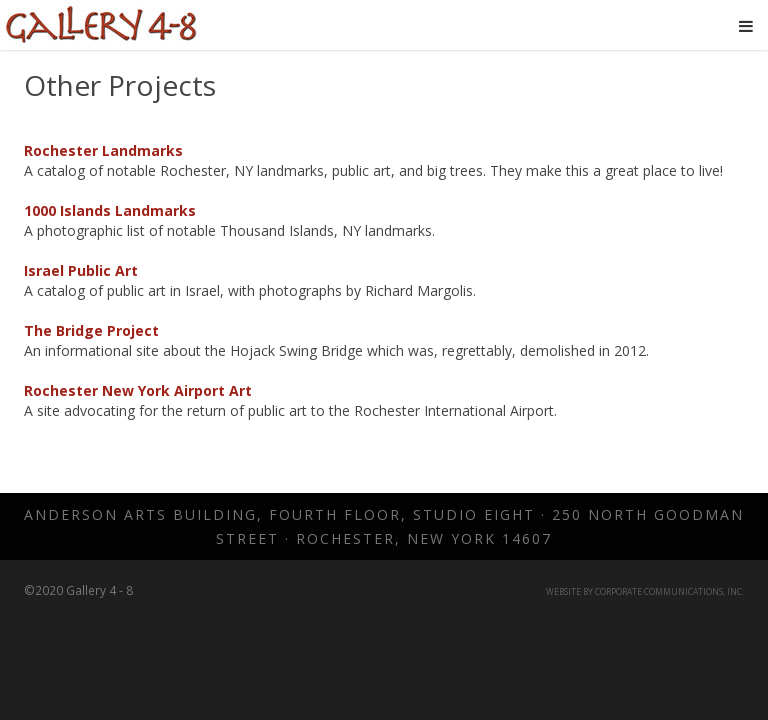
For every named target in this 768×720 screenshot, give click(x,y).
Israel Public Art (81, 270)
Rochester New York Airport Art (138, 390)
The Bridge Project (91, 330)
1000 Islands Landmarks (110, 210)
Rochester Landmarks (103, 150)
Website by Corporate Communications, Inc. (645, 591)
